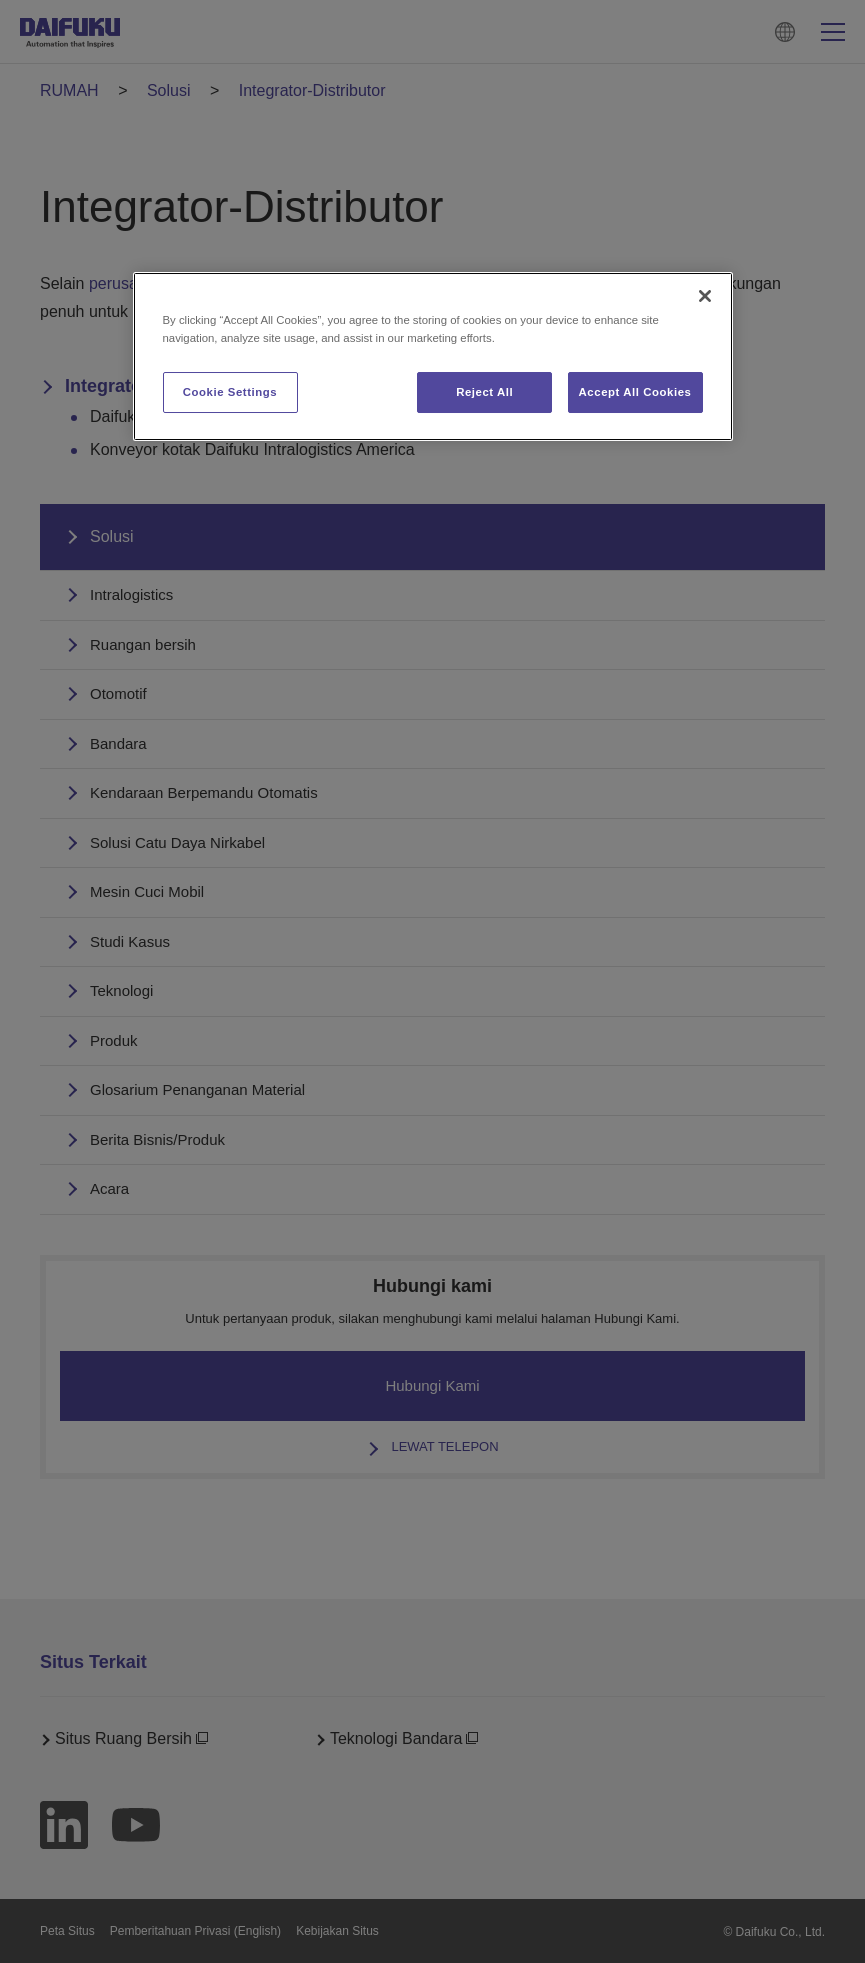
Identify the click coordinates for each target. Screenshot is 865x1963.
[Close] (705, 296)
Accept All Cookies (635, 392)
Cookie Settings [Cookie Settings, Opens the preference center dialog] (230, 392)
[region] (433, 356)
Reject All (484, 392)
